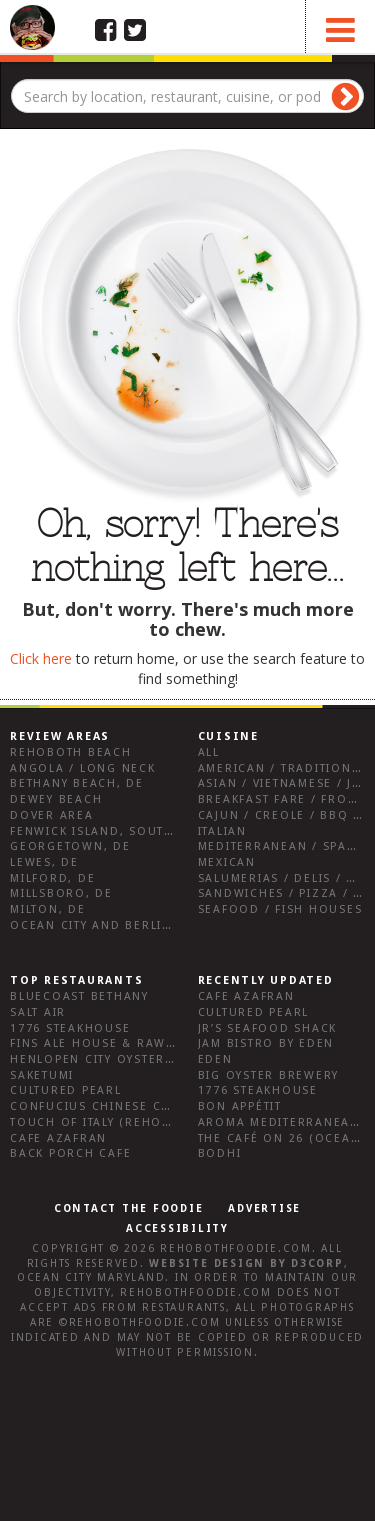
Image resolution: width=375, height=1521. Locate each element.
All (209, 752)
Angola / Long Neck (83, 768)
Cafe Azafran (58, 1138)
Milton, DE (48, 909)
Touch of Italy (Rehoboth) (106, 1122)
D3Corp (317, 1263)
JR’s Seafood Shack (268, 1028)
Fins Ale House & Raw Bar (103, 1043)
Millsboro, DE (61, 893)
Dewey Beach (56, 799)
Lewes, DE (44, 862)
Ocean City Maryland (91, 1277)
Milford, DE (52, 878)
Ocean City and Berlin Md (103, 925)
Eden (215, 1059)
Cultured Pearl (66, 1090)
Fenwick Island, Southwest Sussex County (164, 831)
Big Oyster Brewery (269, 1075)
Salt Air (38, 1012)
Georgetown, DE (70, 846)
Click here (41, 658)
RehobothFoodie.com (236, 1248)
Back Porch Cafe (70, 1153)
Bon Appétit (240, 1106)
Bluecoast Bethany (79, 996)
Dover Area (52, 815)
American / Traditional (283, 768)
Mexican (227, 862)
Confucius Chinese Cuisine (108, 1106)
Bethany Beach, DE (77, 783)
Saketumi (42, 1075)
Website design (207, 1263)
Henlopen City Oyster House (113, 1059)
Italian (222, 831)
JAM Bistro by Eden (266, 1043)
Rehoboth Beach (71, 752)
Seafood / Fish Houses (280, 909)
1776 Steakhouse (70, 1028)
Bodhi (220, 1153)
